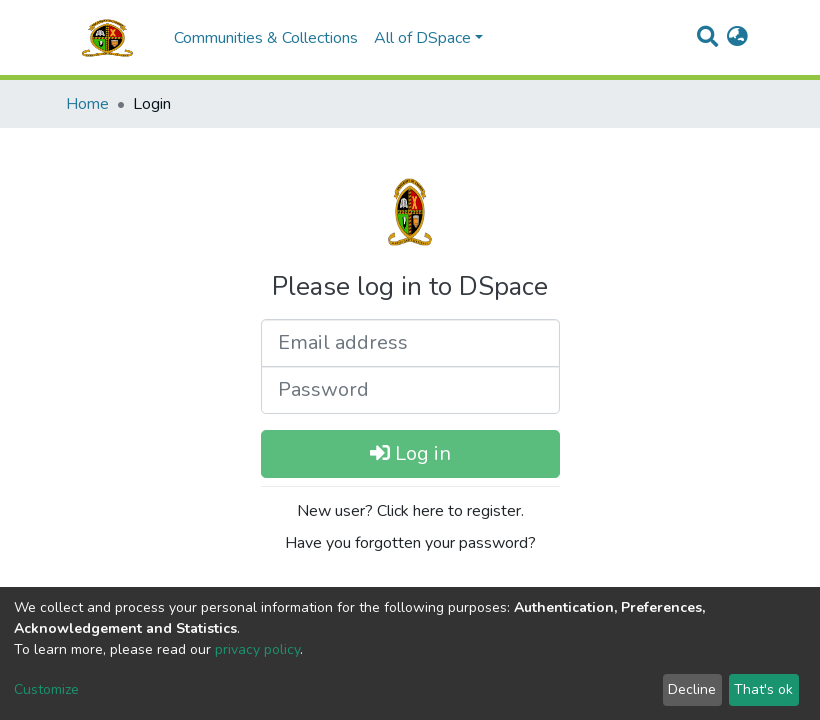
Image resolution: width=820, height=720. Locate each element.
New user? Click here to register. (410, 511)
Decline (692, 689)
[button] (737, 38)
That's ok (763, 689)
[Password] (410, 390)
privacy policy (257, 649)
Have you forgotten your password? (410, 543)
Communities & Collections (266, 38)
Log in (410, 453)
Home (87, 104)
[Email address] (410, 343)
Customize (46, 689)
